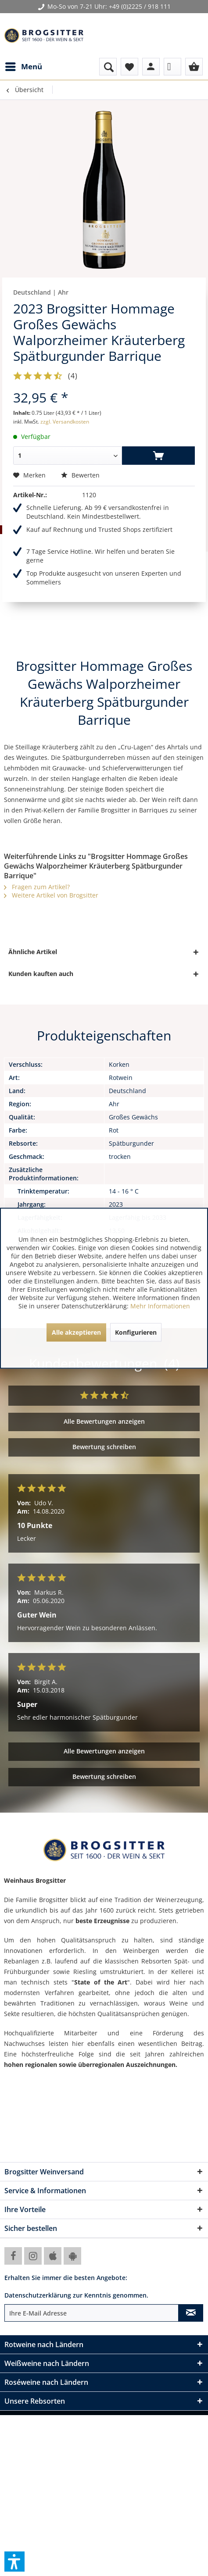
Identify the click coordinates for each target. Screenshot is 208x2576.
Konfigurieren (136, 1332)
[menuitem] (23, 66)
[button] (14, 2561)
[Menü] (23, 66)
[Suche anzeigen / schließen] (108, 66)
